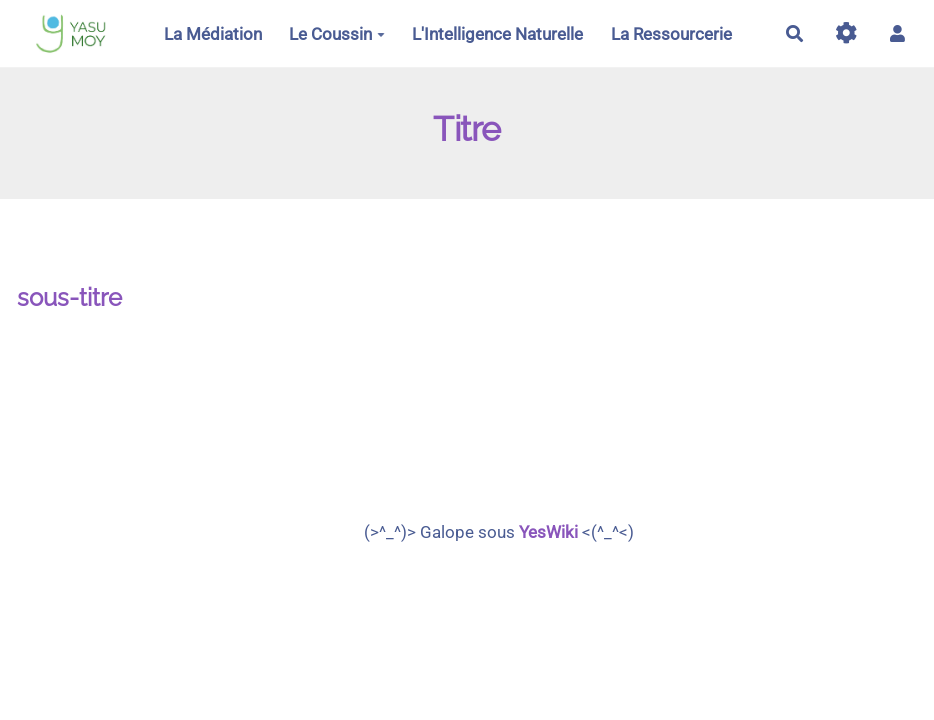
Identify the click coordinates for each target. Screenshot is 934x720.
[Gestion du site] (846, 33)
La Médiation (213, 34)
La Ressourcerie (671, 34)
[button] (897, 33)
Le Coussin (337, 34)
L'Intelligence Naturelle (497, 34)
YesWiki (548, 532)
